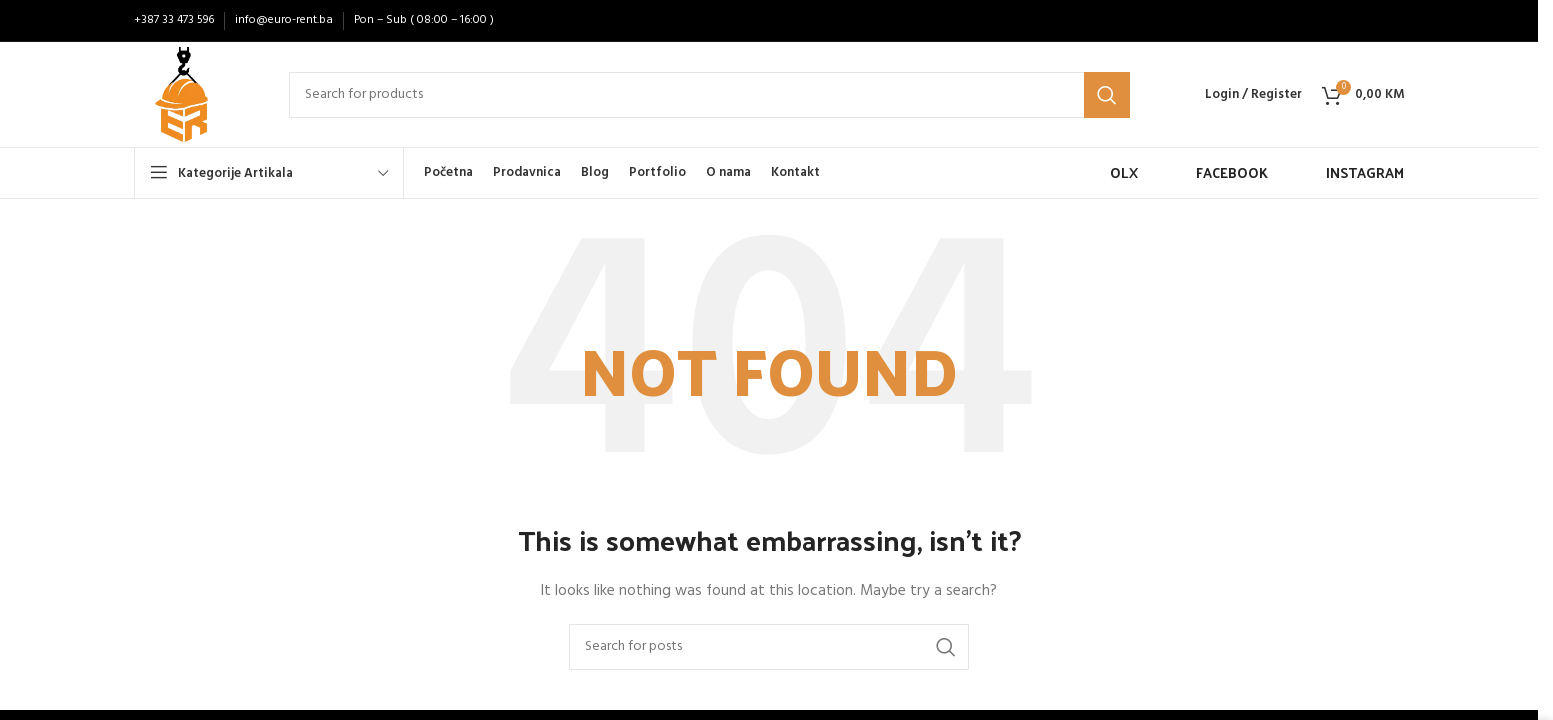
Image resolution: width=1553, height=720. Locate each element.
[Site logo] (181, 94)
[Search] (709, 95)
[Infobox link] (1105, 173)
